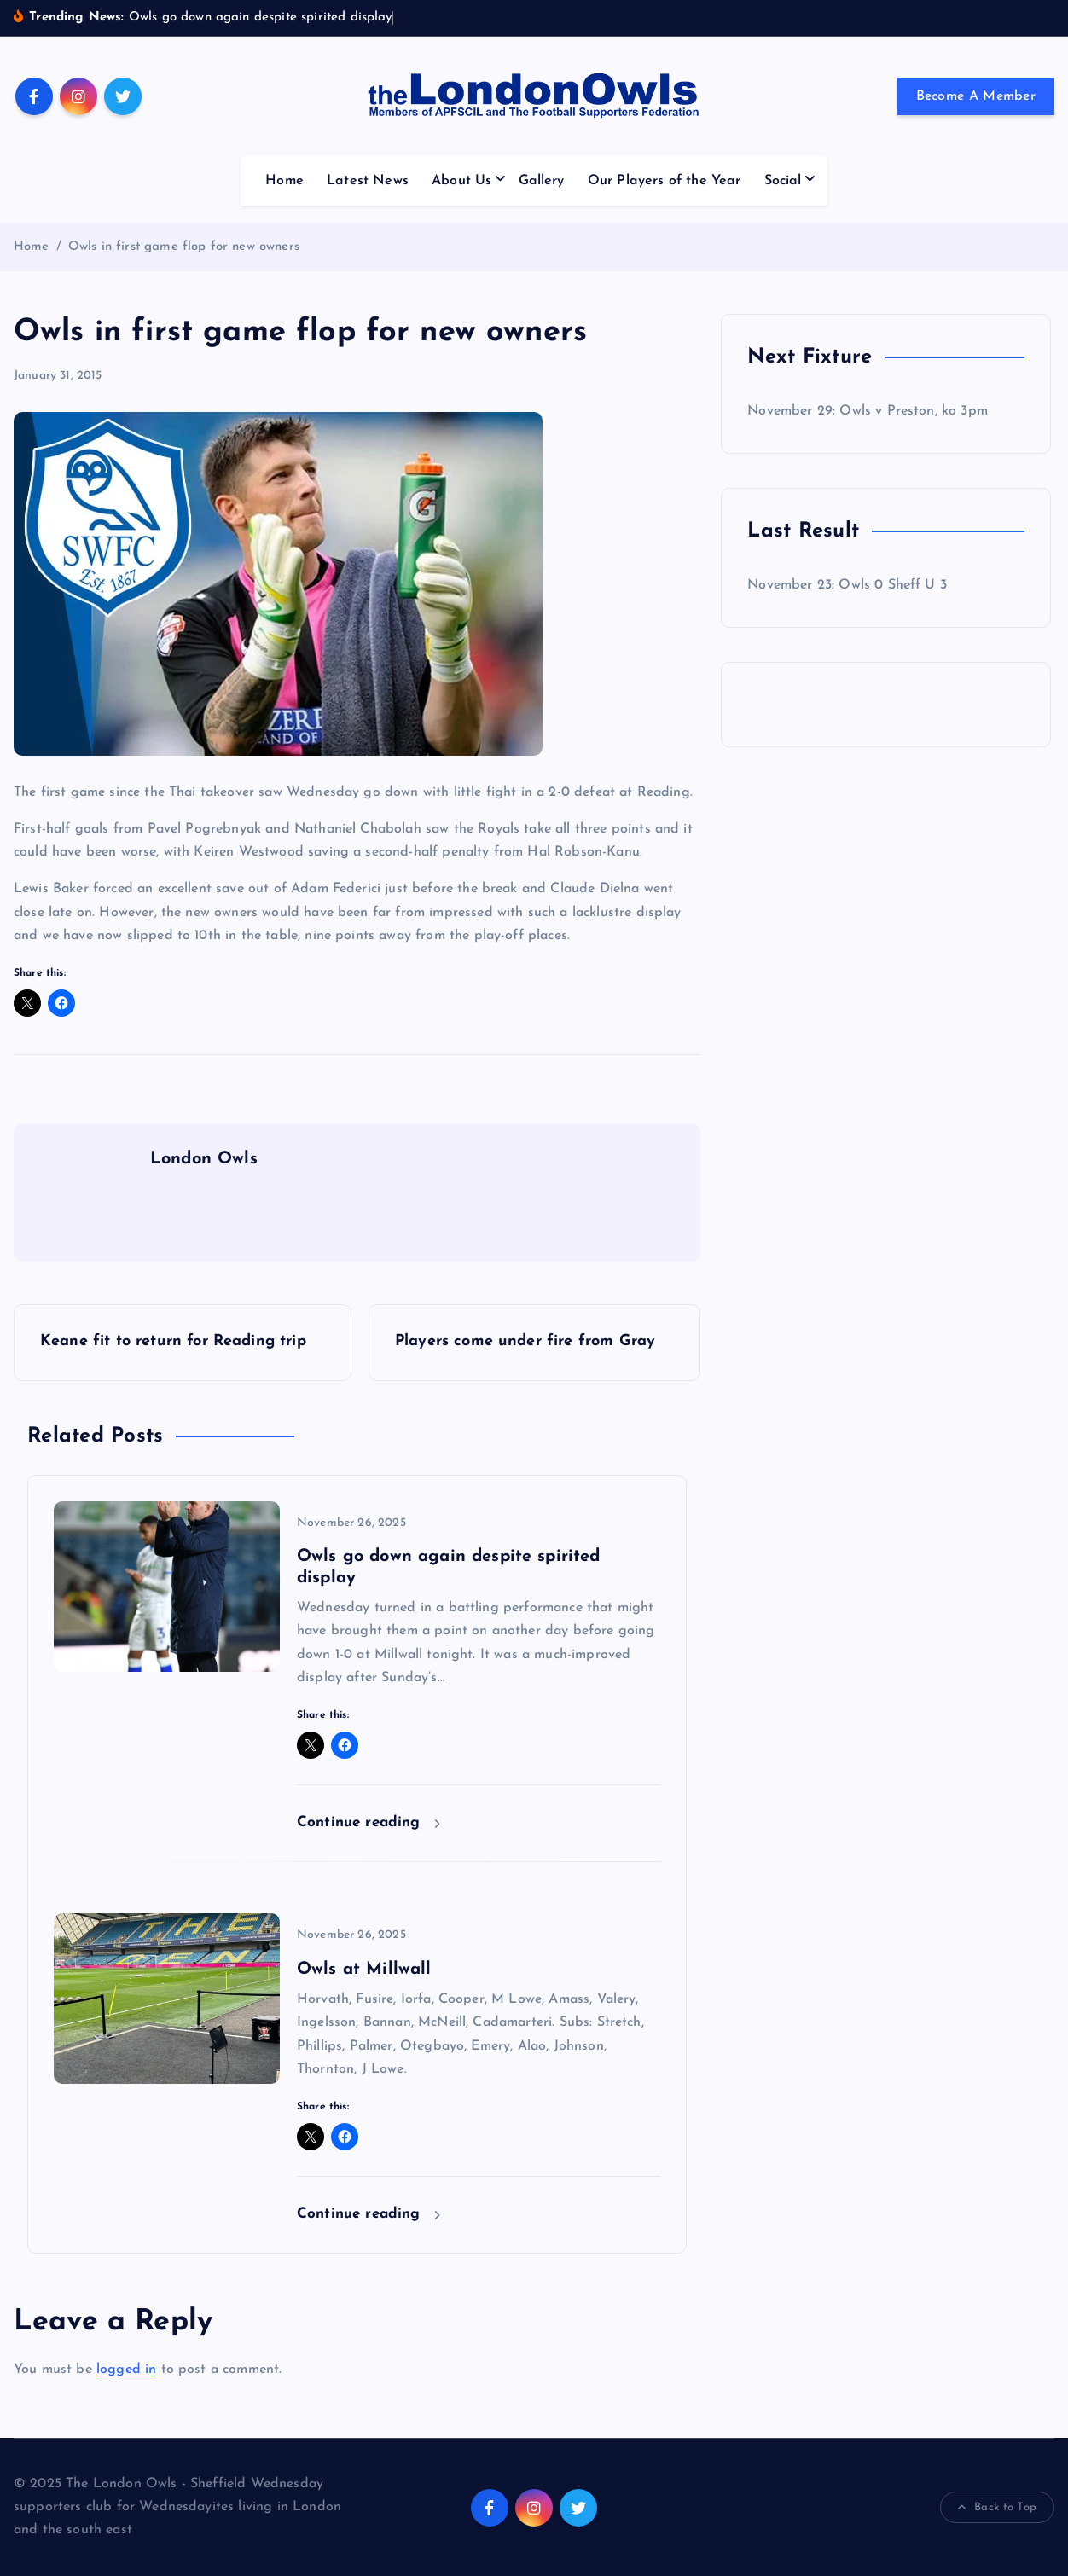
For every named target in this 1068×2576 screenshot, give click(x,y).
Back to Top (997, 2508)
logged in (126, 2369)
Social (783, 181)
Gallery (542, 181)
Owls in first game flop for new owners (183, 247)
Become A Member (976, 96)
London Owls (204, 1159)
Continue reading (368, 1822)
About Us (461, 181)
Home (284, 181)
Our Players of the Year (664, 181)
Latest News (368, 181)
